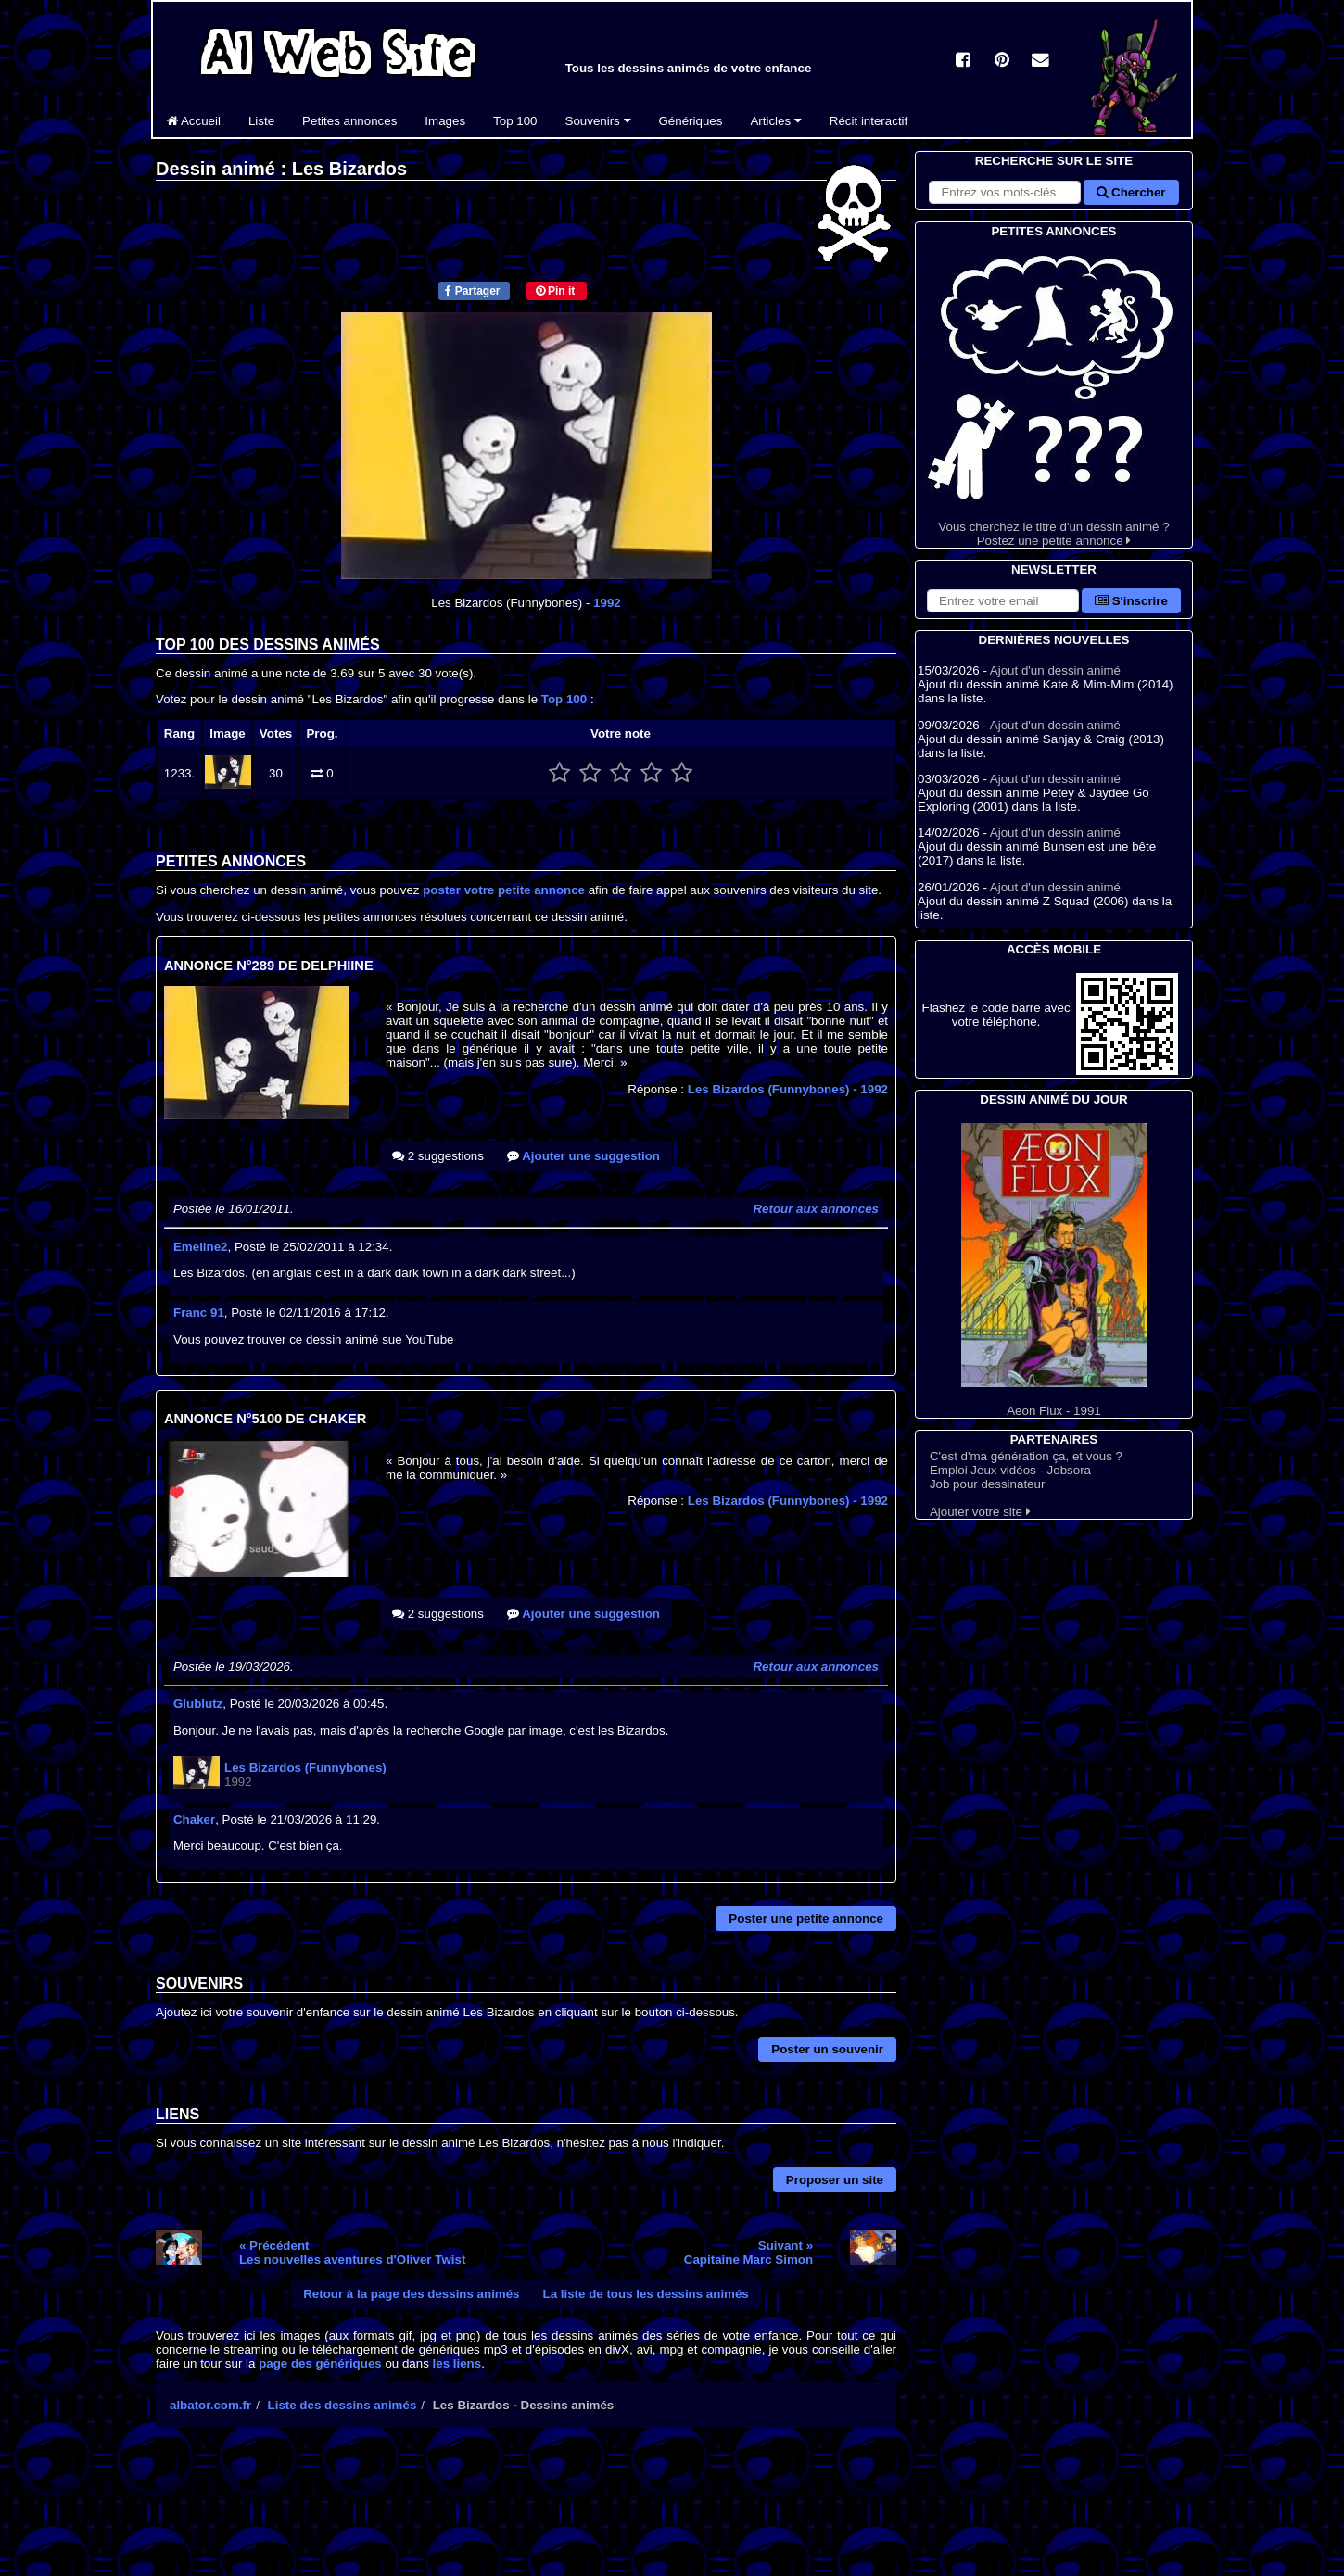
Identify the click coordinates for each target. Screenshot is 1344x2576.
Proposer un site (834, 2180)
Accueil (194, 121)
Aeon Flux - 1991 (1054, 1270)
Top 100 (515, 121)
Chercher (1131, 192)
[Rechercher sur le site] (1005, 192)
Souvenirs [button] (598, 121)
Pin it (556, 290)
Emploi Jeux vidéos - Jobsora (1010, 1470)
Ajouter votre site (980, 1512)
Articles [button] (775, 121)
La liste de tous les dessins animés (646, 2294)
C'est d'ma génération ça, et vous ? (1026, 1456)
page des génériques (320, 2363)
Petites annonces (349, 121)
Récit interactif (868, 121)
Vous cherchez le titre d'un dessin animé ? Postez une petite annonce (1054, 394)
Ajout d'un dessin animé (1055, 670)
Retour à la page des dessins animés (411, 2294)
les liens (457, 2363)
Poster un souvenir (827, 2049)
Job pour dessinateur (987, 1484)
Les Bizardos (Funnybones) (788, 1089)
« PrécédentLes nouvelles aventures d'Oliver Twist (352, 2253)
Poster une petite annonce (806, 1919)
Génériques (691, 121)
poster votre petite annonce (504, 890)
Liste (261, 121)
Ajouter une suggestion (583, 1156)
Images (445, 121)
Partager (472, 290)
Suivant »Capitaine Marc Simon (748, 2253)
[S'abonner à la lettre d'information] (1003, 600)
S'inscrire (1131, 601)
